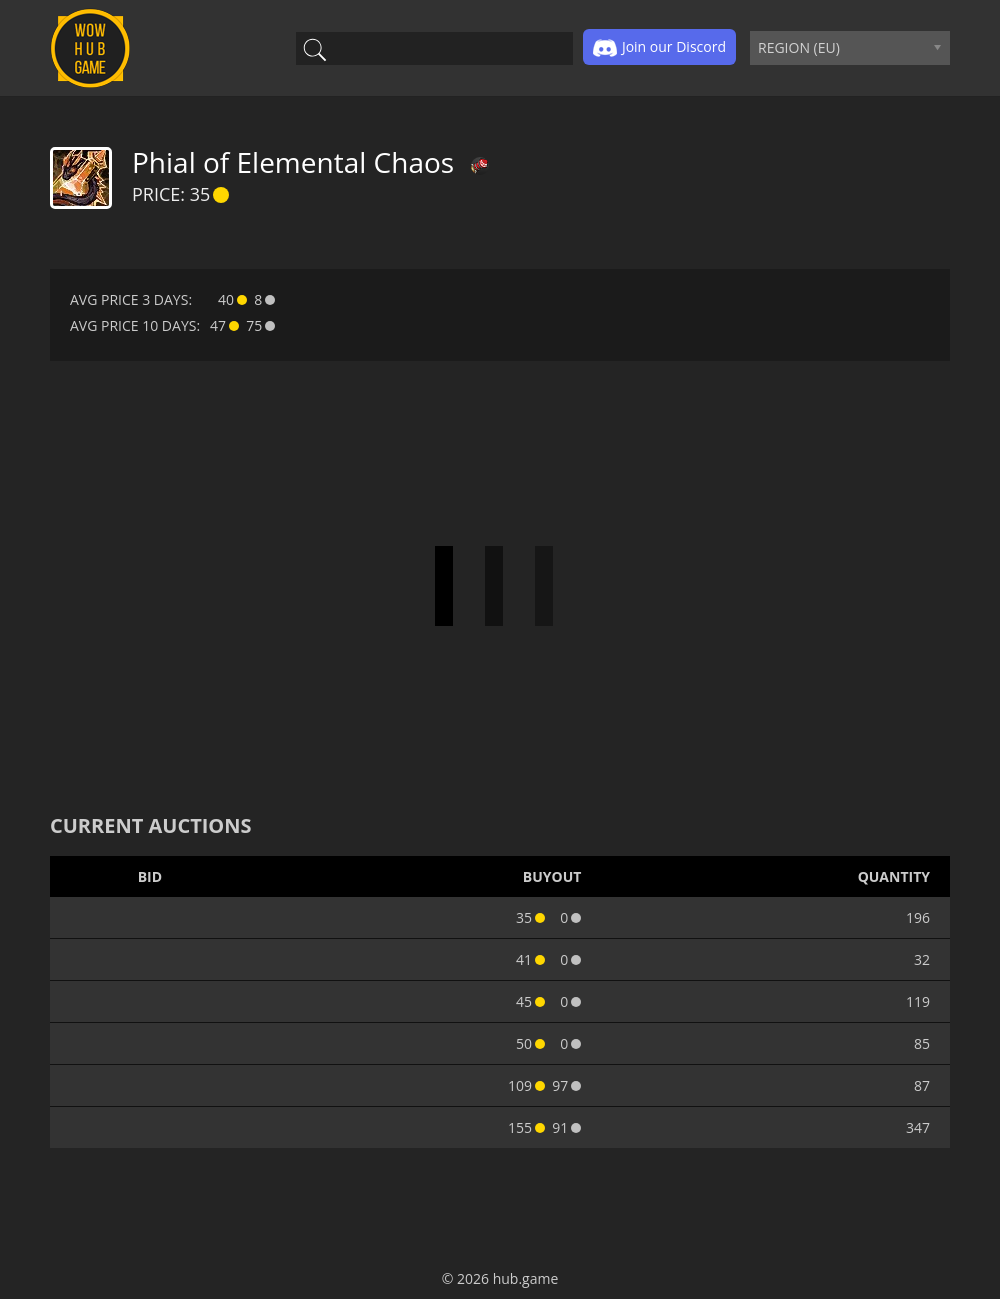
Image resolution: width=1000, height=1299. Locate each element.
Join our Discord (659, 48)
